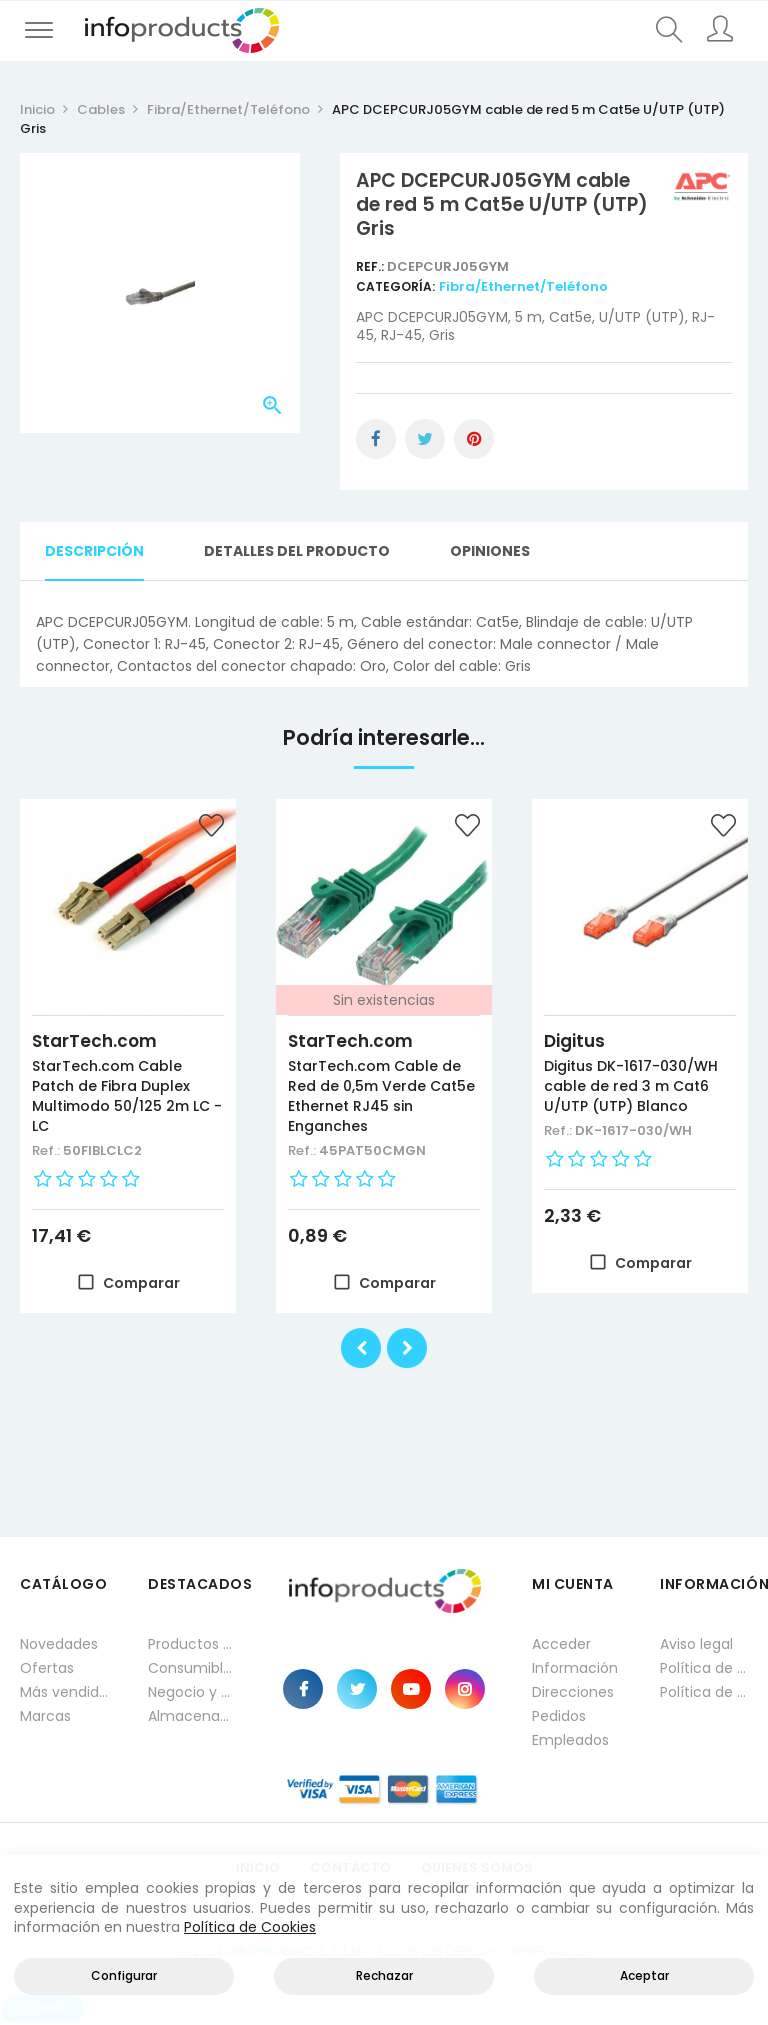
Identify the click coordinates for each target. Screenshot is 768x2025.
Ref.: (371, 266)
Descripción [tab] (94, 551)
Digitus (574, 1041)
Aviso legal (696, 1644)
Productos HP (192, 1644)
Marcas (45, 1716)
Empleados (570, 1740)
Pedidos (559, 1716)
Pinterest (474, 439)
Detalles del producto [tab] (297, 551)
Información (575, 1668)
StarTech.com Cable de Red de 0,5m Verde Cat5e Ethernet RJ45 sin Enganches (381, 1096)
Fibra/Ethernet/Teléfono (523, 286)
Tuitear (425, 439)
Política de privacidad (704, 1668)
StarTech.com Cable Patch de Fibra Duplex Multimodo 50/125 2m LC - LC (127, 1096)
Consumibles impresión (192, 1668)
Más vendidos (64, 1692)
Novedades (59, 1644)
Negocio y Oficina (192, 1692)
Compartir (376, 439)
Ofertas (47, 1668)
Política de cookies (704, 1692)
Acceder (561, 1644)
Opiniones (490, 551)
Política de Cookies (250, 1927)
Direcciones (573, 1692)
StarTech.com (94, 1041)
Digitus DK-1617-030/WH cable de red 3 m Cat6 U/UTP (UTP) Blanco (631, 1086)
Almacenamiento (192, 1716)
